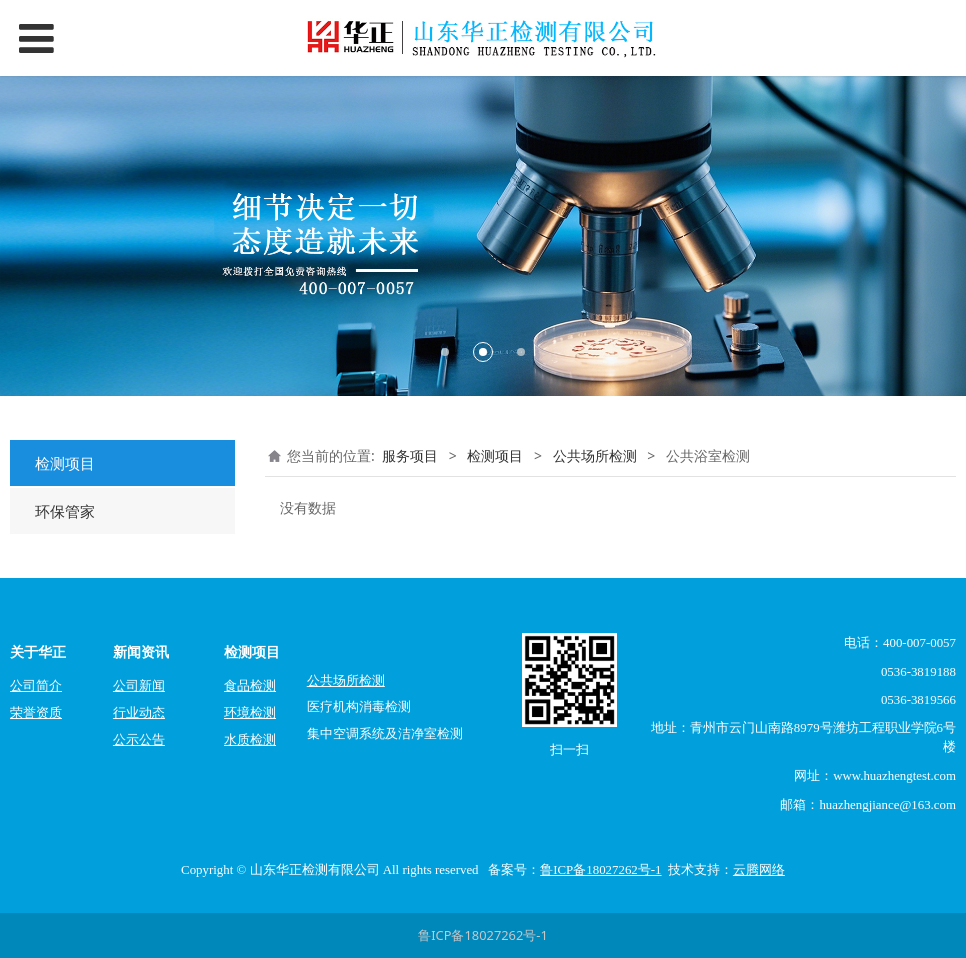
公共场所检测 (595, 455)
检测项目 (65, 463)
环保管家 (65, 511)
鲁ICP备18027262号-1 (483, 935)
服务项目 (410, 455)
